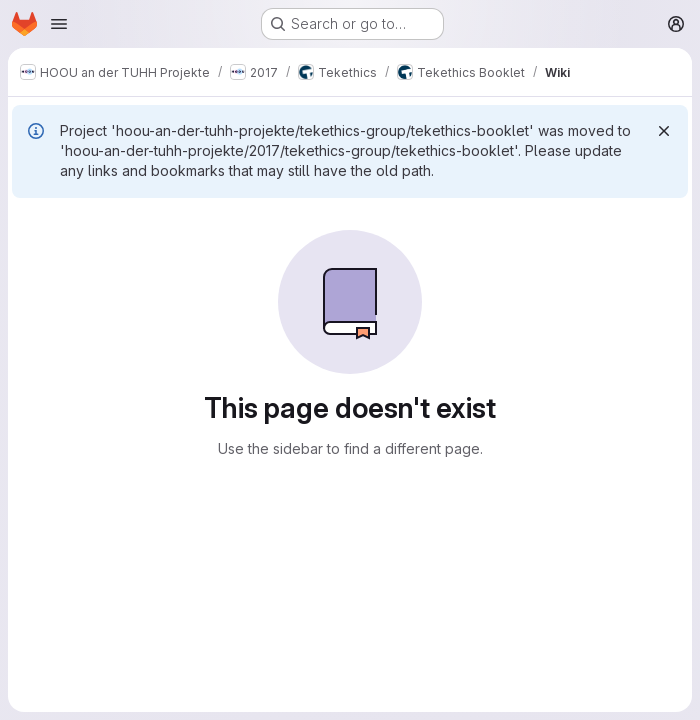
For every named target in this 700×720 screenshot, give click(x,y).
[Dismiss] (664, 131)
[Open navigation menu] (59, 24)
